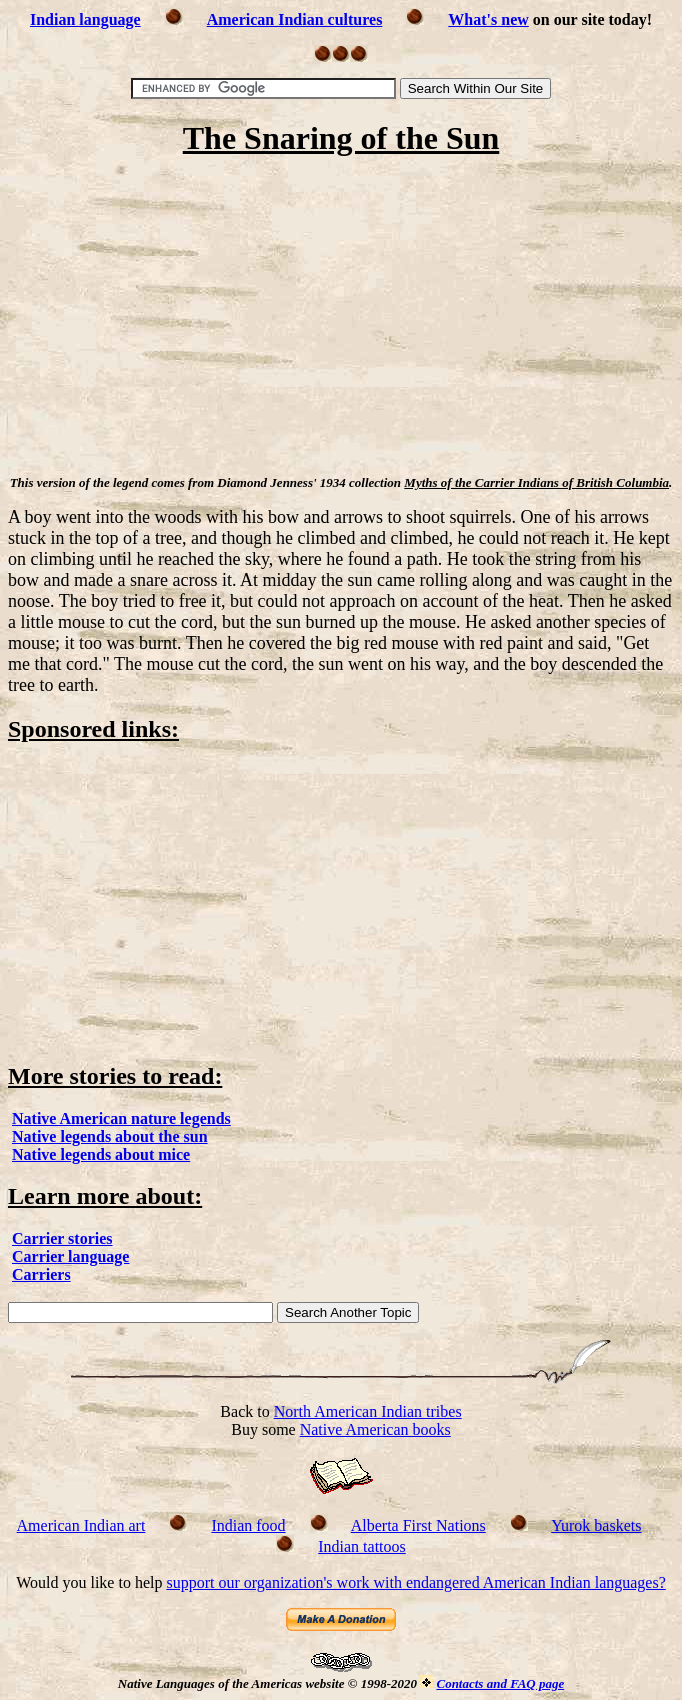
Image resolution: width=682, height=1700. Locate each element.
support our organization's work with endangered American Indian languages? (415, 1582)
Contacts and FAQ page (500, 1683)
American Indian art (81, 1525)
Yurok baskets (596, 1525)
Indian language (85, 19)
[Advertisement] (341, 319)
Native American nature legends (121, 1118)
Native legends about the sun (110, 1136)
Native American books (375, 1429)
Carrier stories (62, 1238)
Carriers (41, 1274)
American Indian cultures (295, 19)
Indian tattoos (362, 1546)
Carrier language (70, 1256)
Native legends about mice (101, 1154)
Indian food (248, 1525)
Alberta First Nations (418, 1525)
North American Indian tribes (368, 1411)
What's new (488, 19)
